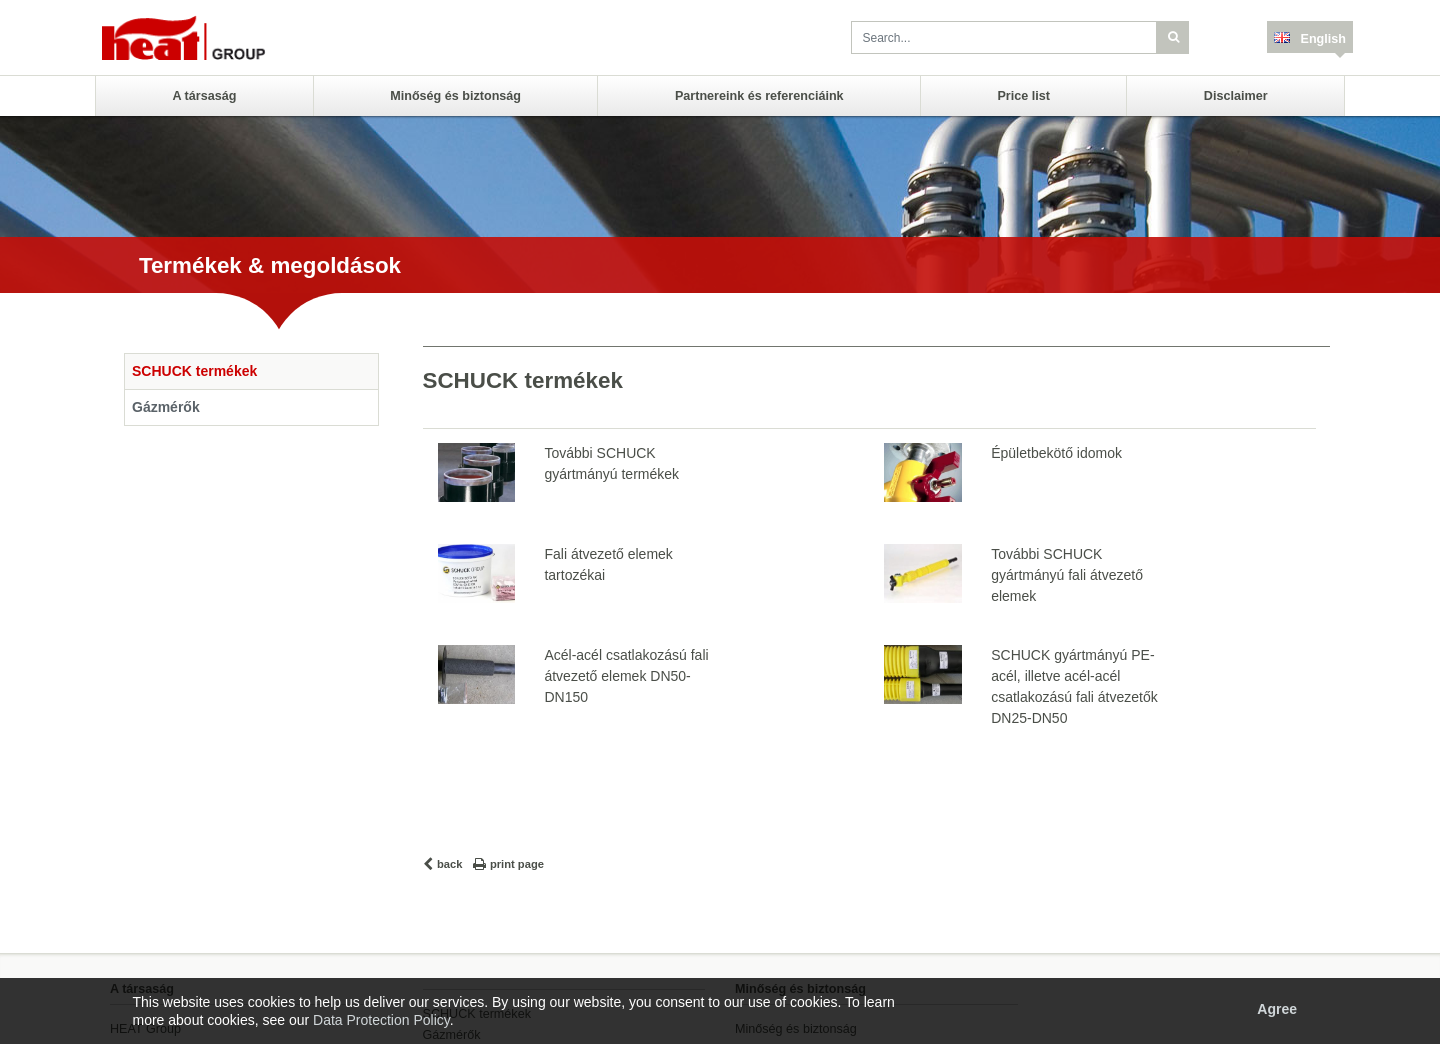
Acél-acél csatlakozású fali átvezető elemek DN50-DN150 (626, 676)
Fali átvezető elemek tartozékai (608, 564)
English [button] (1321, 39)
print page (517, 864)
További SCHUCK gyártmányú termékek (611, 463)
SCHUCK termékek (194, 371)
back (450, 864)
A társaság (204, 96)
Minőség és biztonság (455, 96)
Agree (1277, 1009)
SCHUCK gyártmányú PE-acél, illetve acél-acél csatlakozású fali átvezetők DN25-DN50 (1074, 686)
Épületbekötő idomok (1056, 453)
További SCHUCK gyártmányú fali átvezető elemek (1067, 575)
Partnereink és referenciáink (759, 96)
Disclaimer (1236, 96)
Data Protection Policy (381, 1020)
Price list (1023, 96)
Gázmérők (166, 407)
